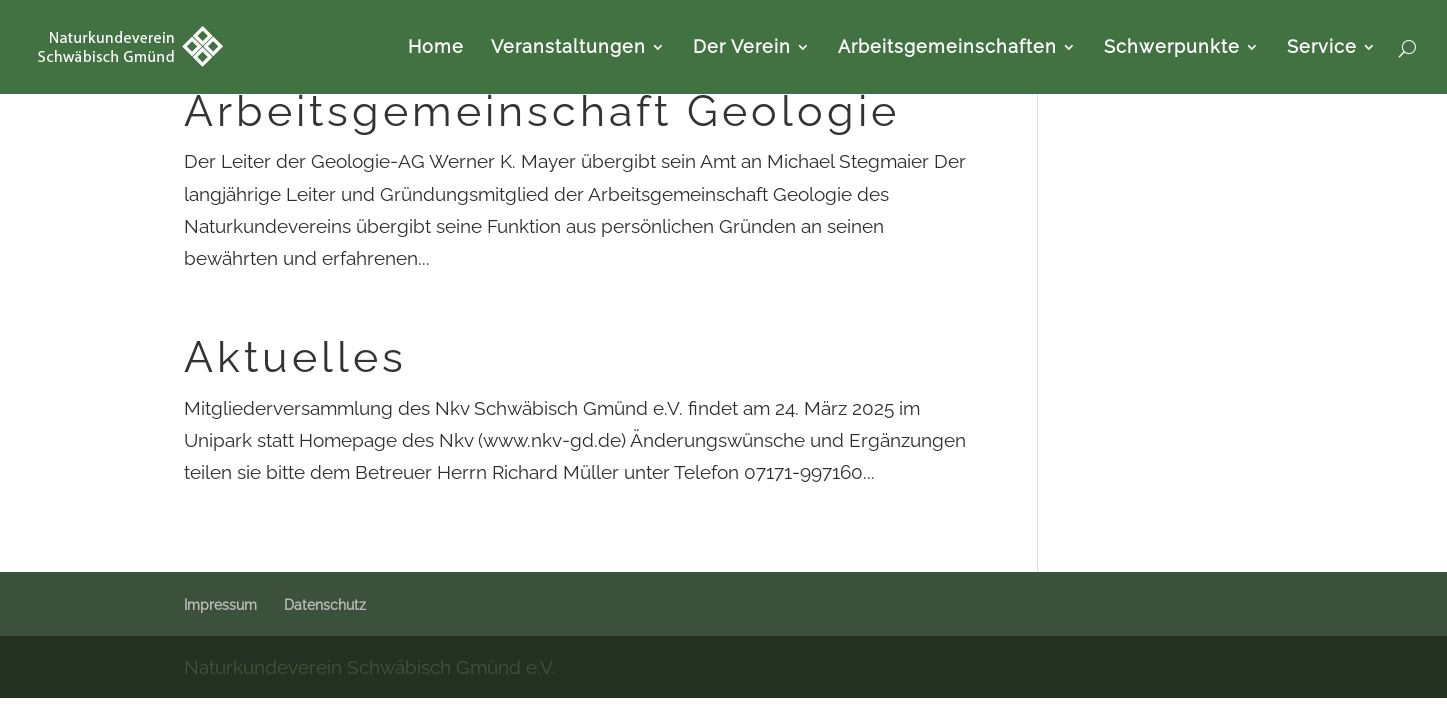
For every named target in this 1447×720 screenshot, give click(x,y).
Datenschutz (325, 605)
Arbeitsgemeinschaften (947, 48)
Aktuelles (295, 357)
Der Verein (742, 48)
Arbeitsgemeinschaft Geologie (542, 111)
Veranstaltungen (568, 48)
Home (436, 48)
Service (1322, 48)
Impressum (220, 605)
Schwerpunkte (1172, 48)
